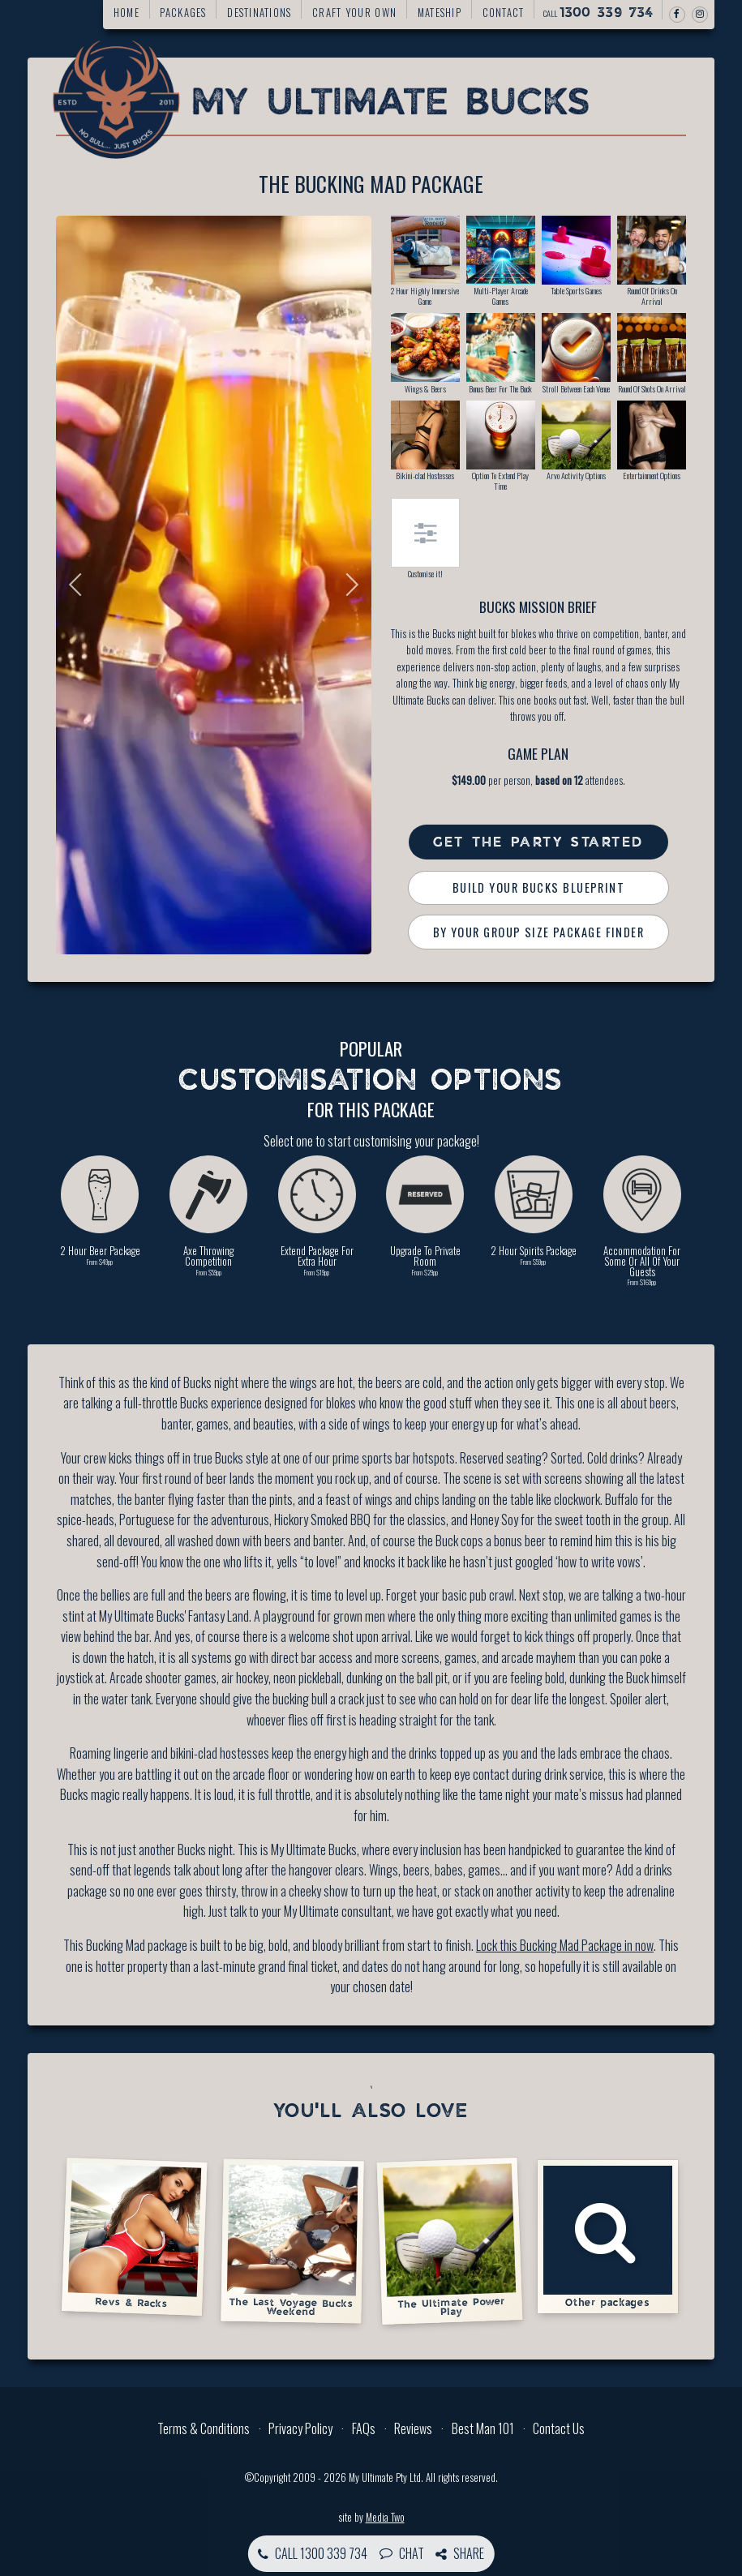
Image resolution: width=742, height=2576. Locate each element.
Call (598, 12)
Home (126, 12)
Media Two (385, 2517)
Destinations (259, 12)
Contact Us (559, 2428)
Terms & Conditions (203, 2428)
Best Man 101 (483, 2428)
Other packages (607, 2237)
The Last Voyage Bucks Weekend (292, 2241)
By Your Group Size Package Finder (539, 932)
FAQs (363, 2428)
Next (347, 584)
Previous (80, 584)
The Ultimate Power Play (449, 2240)
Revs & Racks (134, 2235)
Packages (183, 12)
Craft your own (354, 12)
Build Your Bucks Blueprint (538, 887)
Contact (504, 12)
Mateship (439, 12)
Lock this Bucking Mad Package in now (565, 1945)
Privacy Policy (300, 2428)
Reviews (413, 2428)
